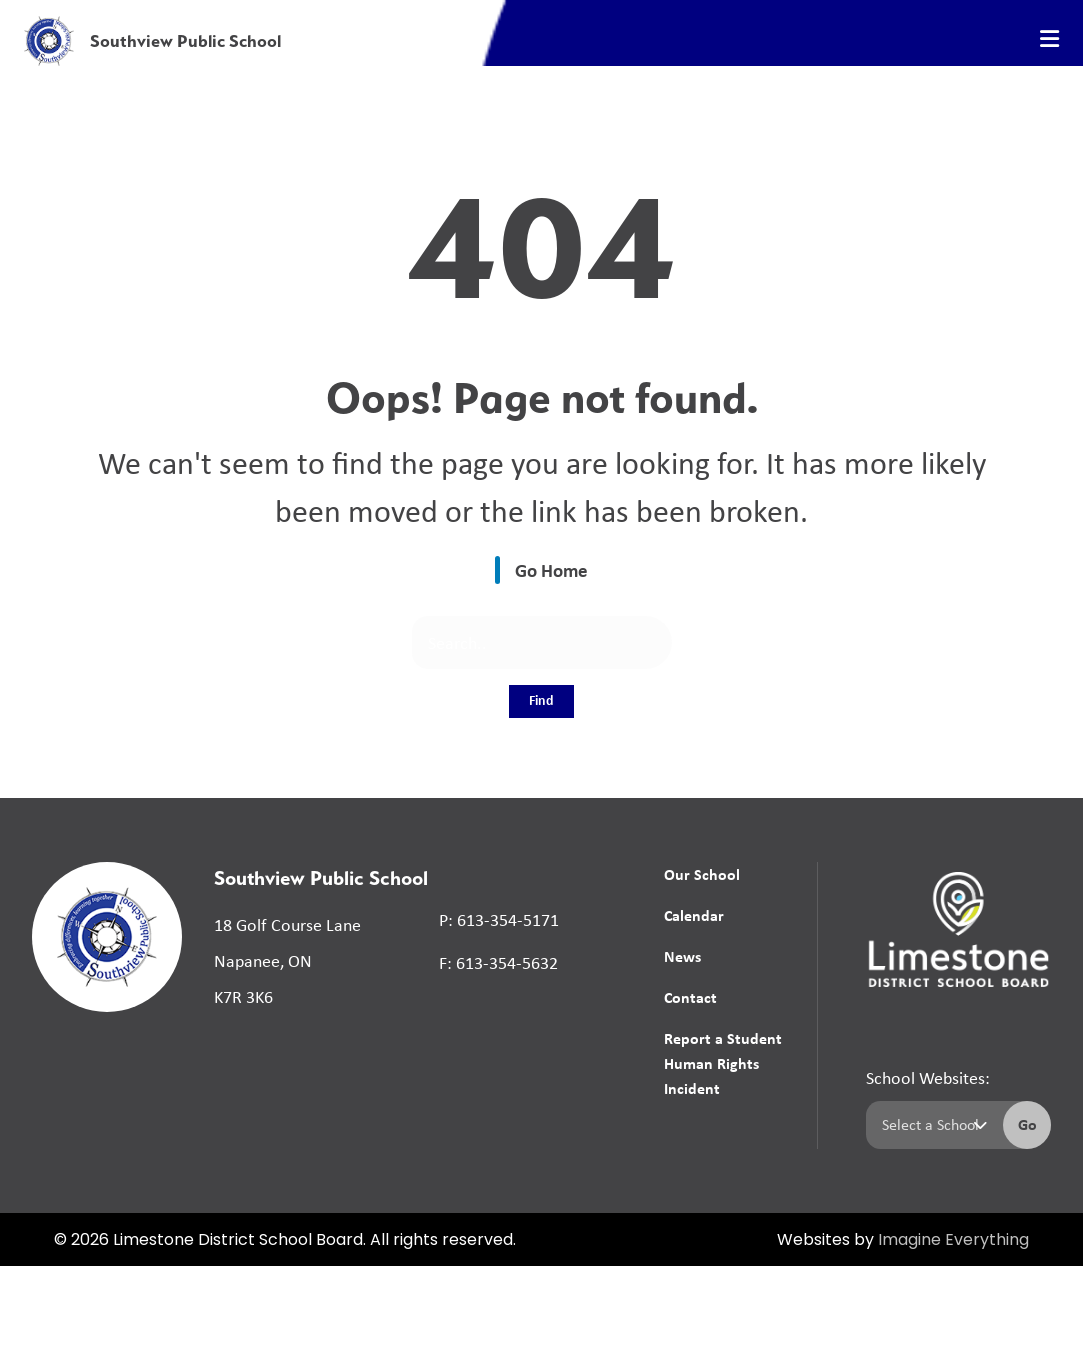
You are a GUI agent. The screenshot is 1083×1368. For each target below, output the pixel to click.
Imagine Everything (953, 1241)
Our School (702, 874)
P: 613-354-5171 (499, 920)
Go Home (551, 570)
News (682, 956)
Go (1027, 1124)
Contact (690, 997)
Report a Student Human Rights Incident (723, 1063)
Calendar (694, 915)
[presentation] (1049, 39)
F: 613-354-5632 (498, 963)
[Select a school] (930, 1125)
